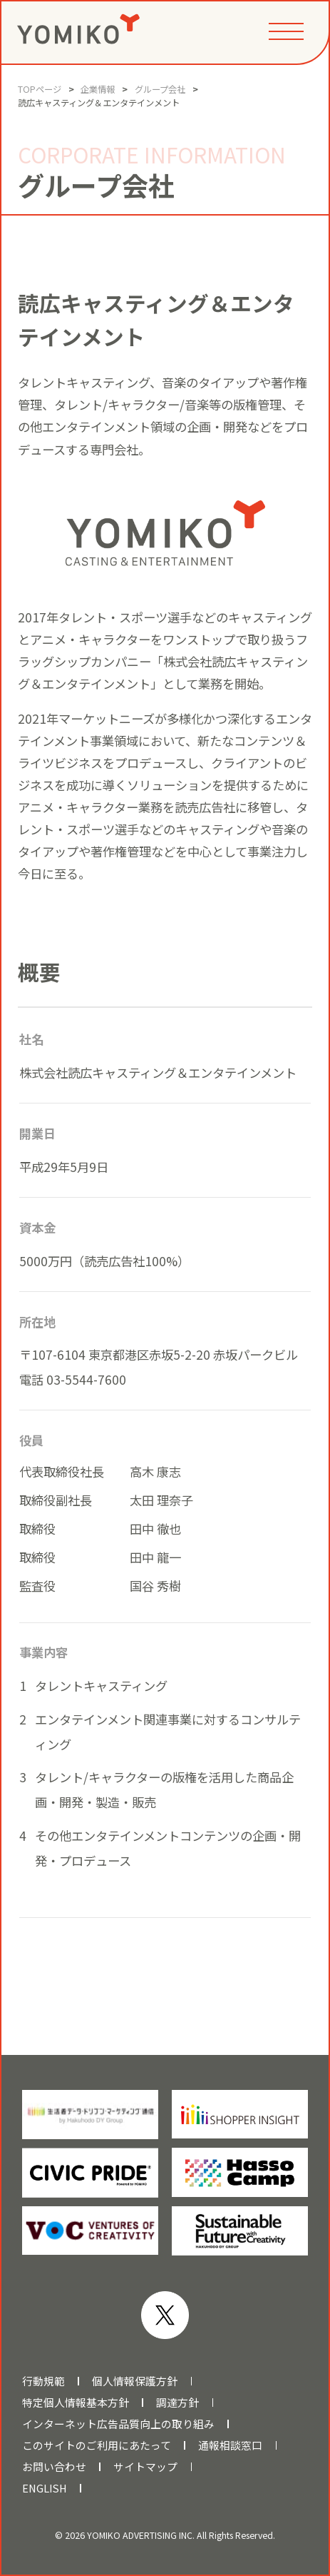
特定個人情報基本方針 (75, 2402)
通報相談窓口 (230, 2445)
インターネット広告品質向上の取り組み (118, 2424)
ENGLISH (44, 2488)
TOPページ (39, 89)
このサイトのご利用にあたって (96, 2445)
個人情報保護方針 (134, 2381)
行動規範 (43, 2381)
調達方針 (177, 2402)
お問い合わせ (54, 2466)
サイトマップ (145, 2466)
